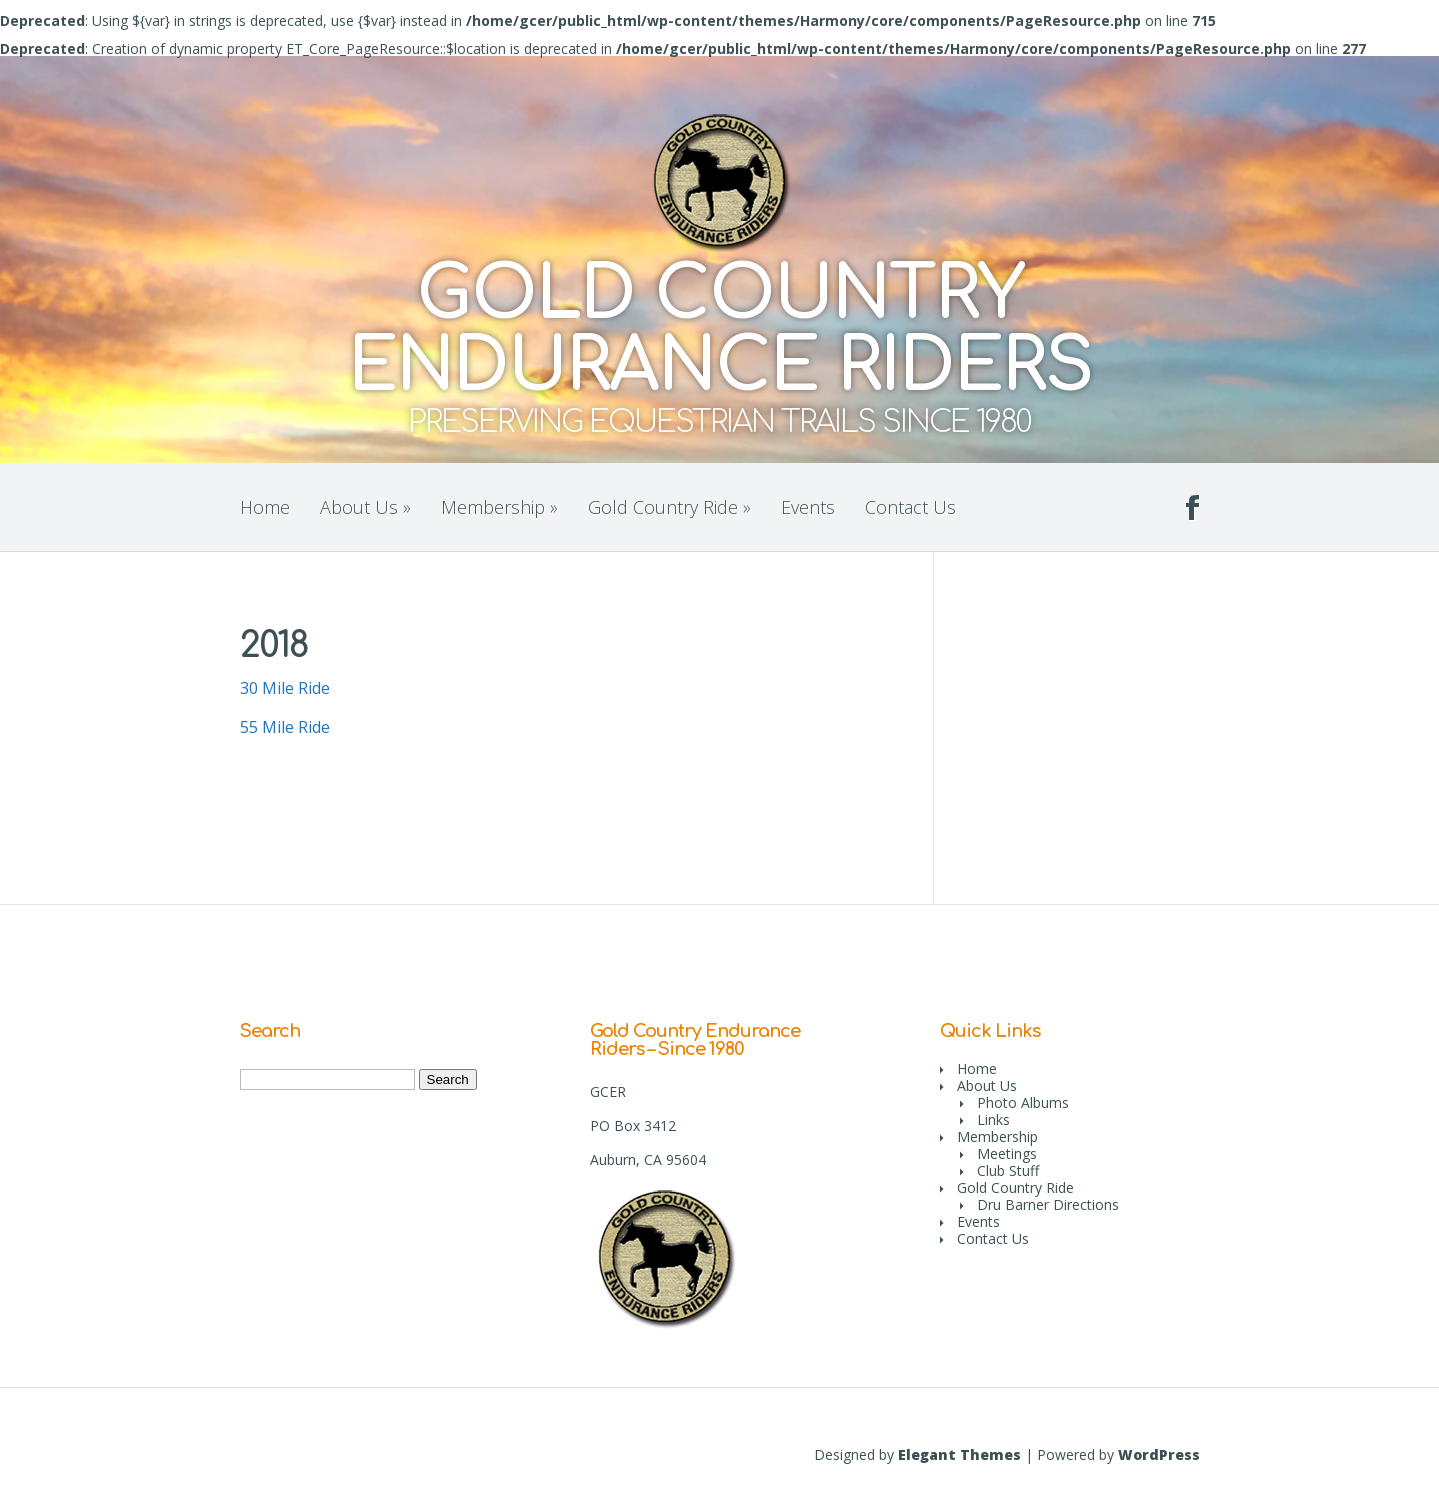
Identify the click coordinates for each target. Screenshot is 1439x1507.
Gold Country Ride (669, 507)
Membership (499, 507)
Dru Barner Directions (1048, 1204)
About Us (365, 507)
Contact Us (910, 507)
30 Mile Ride (285, 688)
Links (993, 1119)
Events (808, 507)
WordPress (1159, 1454)
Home (265, 507)
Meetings (1007, 1153)
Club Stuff (1008, 1170)
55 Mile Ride (285, 727)
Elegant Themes (959, 1454)
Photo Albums (1023, 1102)
